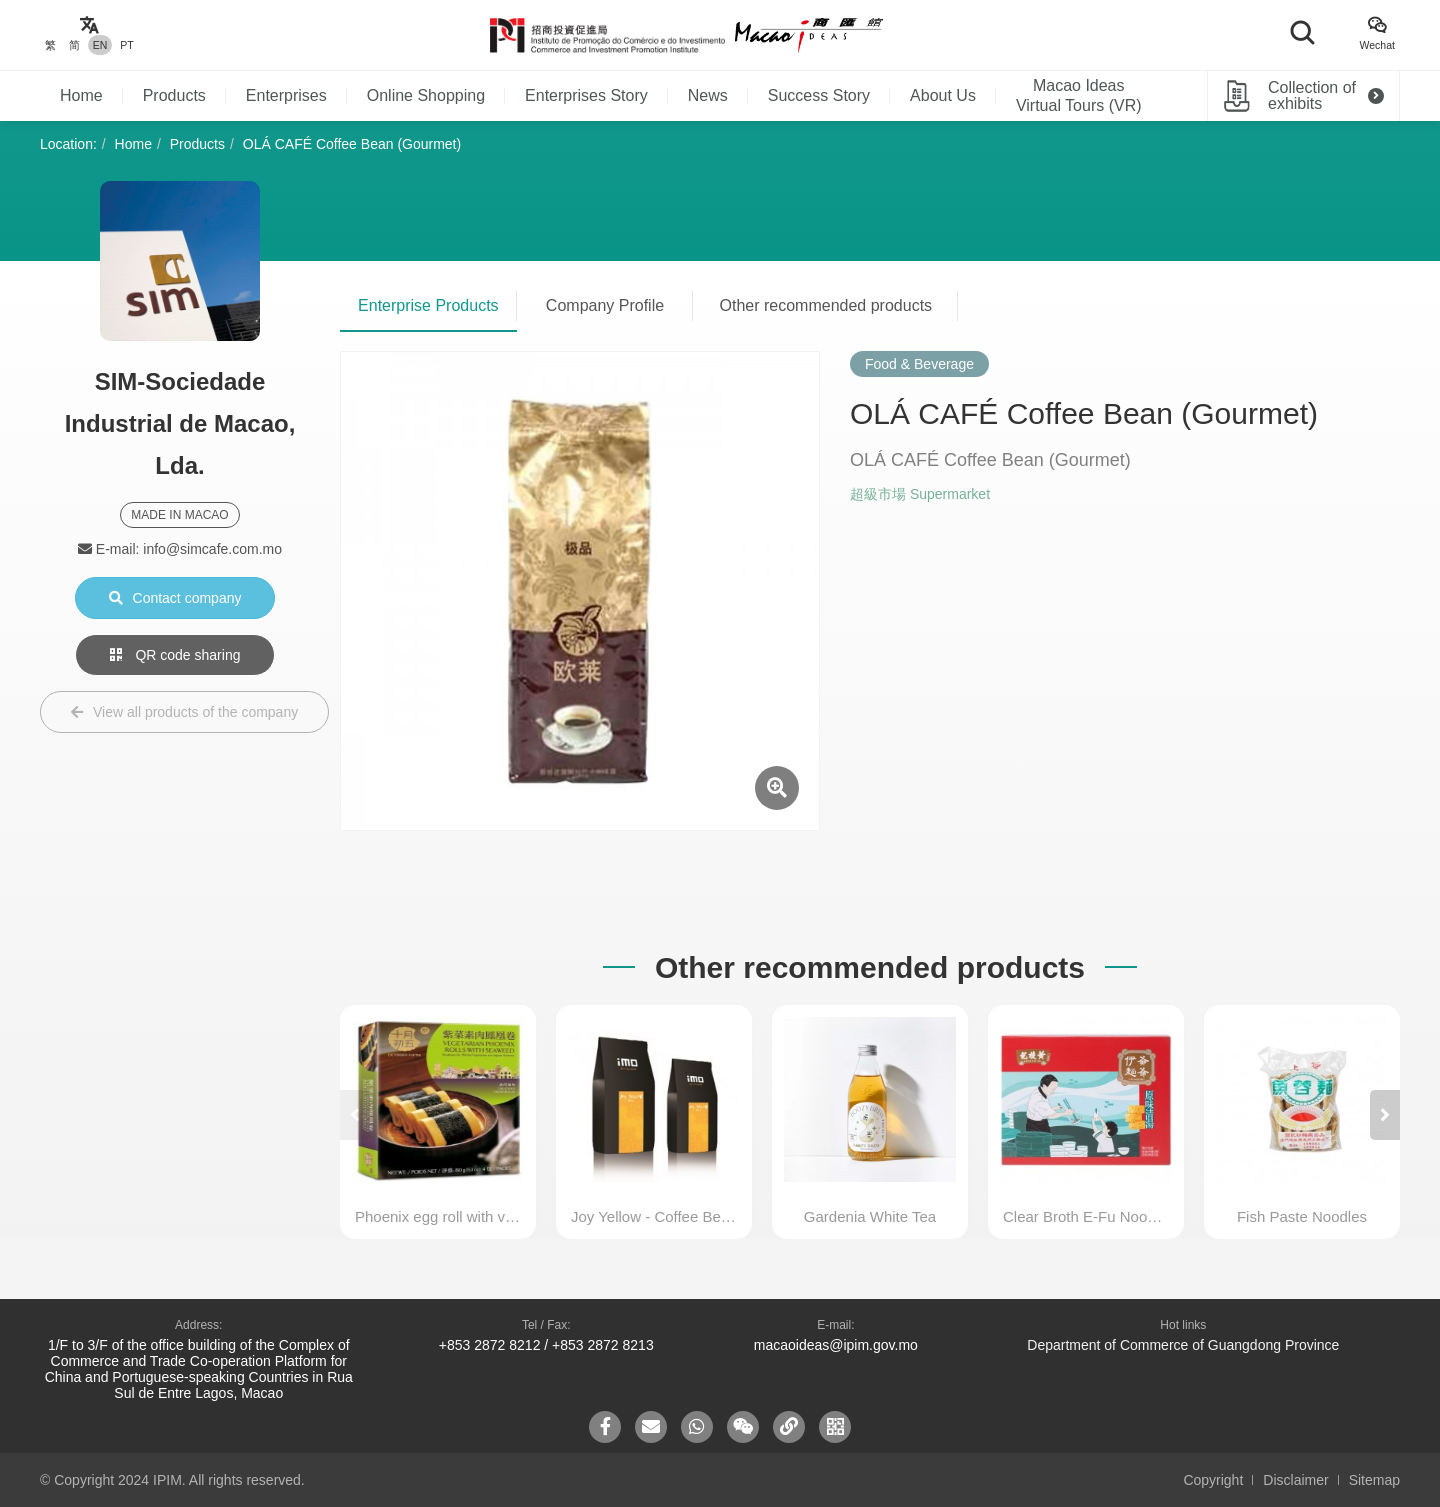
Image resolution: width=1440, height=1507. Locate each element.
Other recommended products (826, 305)
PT (126, 45)
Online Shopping (426, 95)
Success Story (819, 95)
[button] (1385, 1115)
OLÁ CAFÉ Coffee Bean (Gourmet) (352, 144)
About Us (943, 95)
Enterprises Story (586, 95)
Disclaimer (1295, 1480)
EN (100, 45)
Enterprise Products (428, 305)
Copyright (1213, 1480)
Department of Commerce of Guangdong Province (1183, 1345)
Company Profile (605, 305)
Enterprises (286, 95)
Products (174, 95)
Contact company (175, 598)
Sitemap (1374, 1480)
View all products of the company (184, 712)
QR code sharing (175, 655)
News (708, 95)
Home (81, 95)
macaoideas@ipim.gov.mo (836, 1345)
